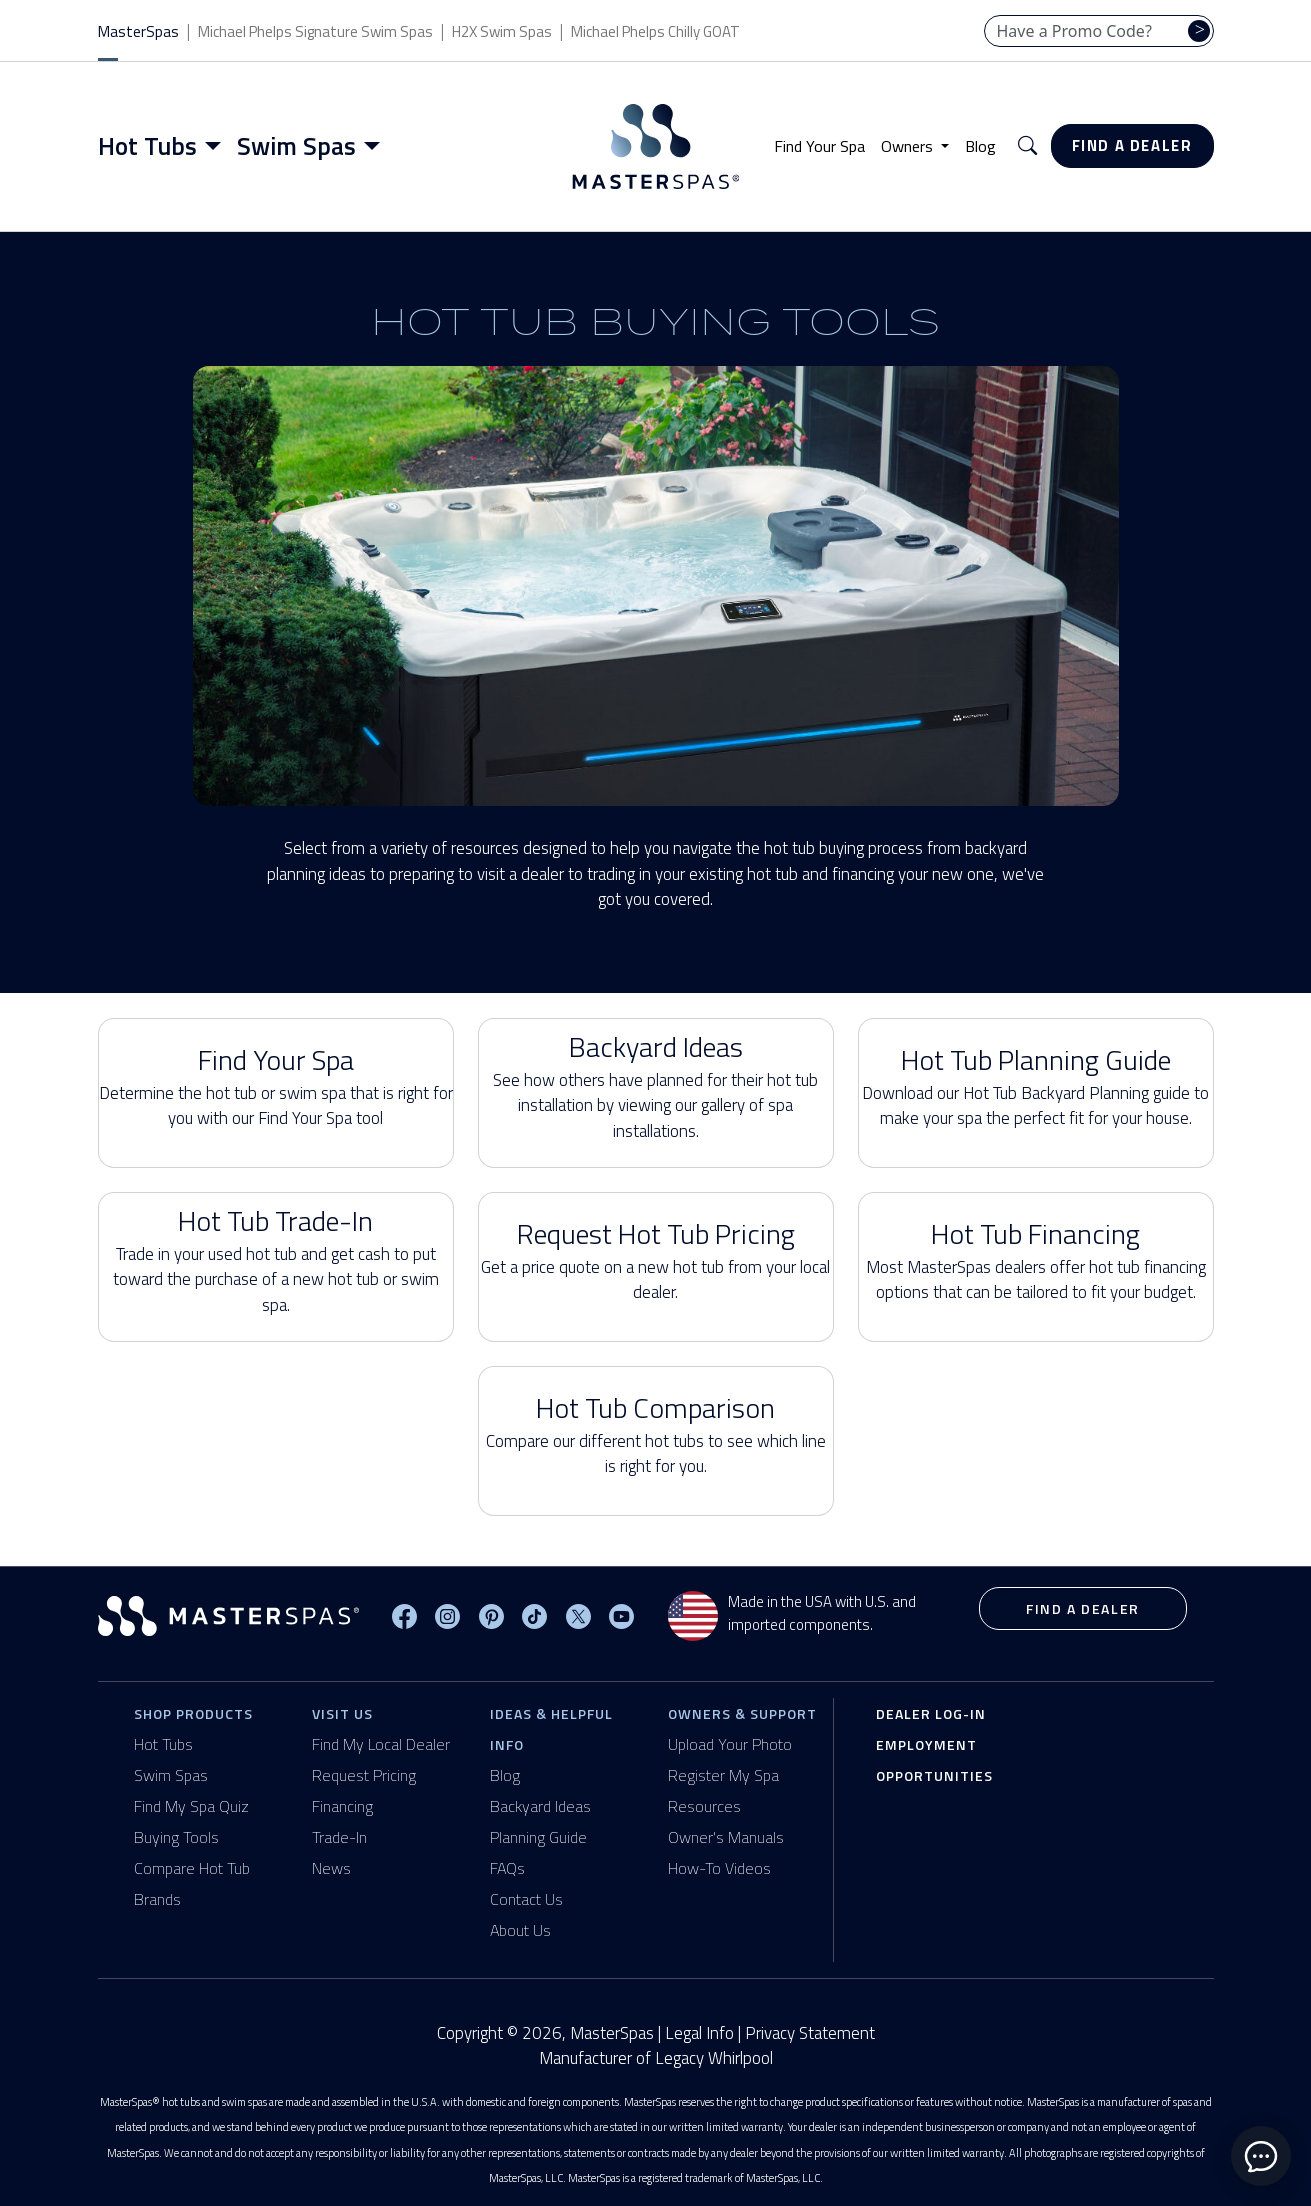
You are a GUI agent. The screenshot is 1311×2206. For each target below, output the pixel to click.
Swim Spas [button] (296, 146)
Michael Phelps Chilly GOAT (655, 31)
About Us (520, 1930)
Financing (342, 1806)
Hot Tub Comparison (656, 1433)
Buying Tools (176, 1837)
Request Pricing (364, 1775)
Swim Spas (171, 1775)
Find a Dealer (1132, 145)
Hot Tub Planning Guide (1036, 1085)
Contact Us (526, 1899)
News (331, 1868)
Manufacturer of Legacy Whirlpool (656, 2058)
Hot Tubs (163, 1744)
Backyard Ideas (656, 1085)
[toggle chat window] (1261, 2156)
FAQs (507, 1868)
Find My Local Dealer (381, 1744)
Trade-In (339, 1837)
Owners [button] (909, 146)
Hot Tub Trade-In (276, 1259)
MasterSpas (138, 31)
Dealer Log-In (931, 1713)
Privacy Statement (810, 2033)
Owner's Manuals (726, 1837)
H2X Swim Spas (502, 31)
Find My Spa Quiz (191, 1806)
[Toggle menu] (217, 146)
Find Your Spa (819, 146)
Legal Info (699, 2033)
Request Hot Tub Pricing (656, 1259)
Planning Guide (538, 1837)
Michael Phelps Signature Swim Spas (315, 31)
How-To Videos (719, 1868)
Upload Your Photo (730, 1744)
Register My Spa (723, 1775)
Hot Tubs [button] (147, 146)
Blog (980, 146)
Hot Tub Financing (1036, 1259)
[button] (1027, 146)
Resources (704, 1806)
